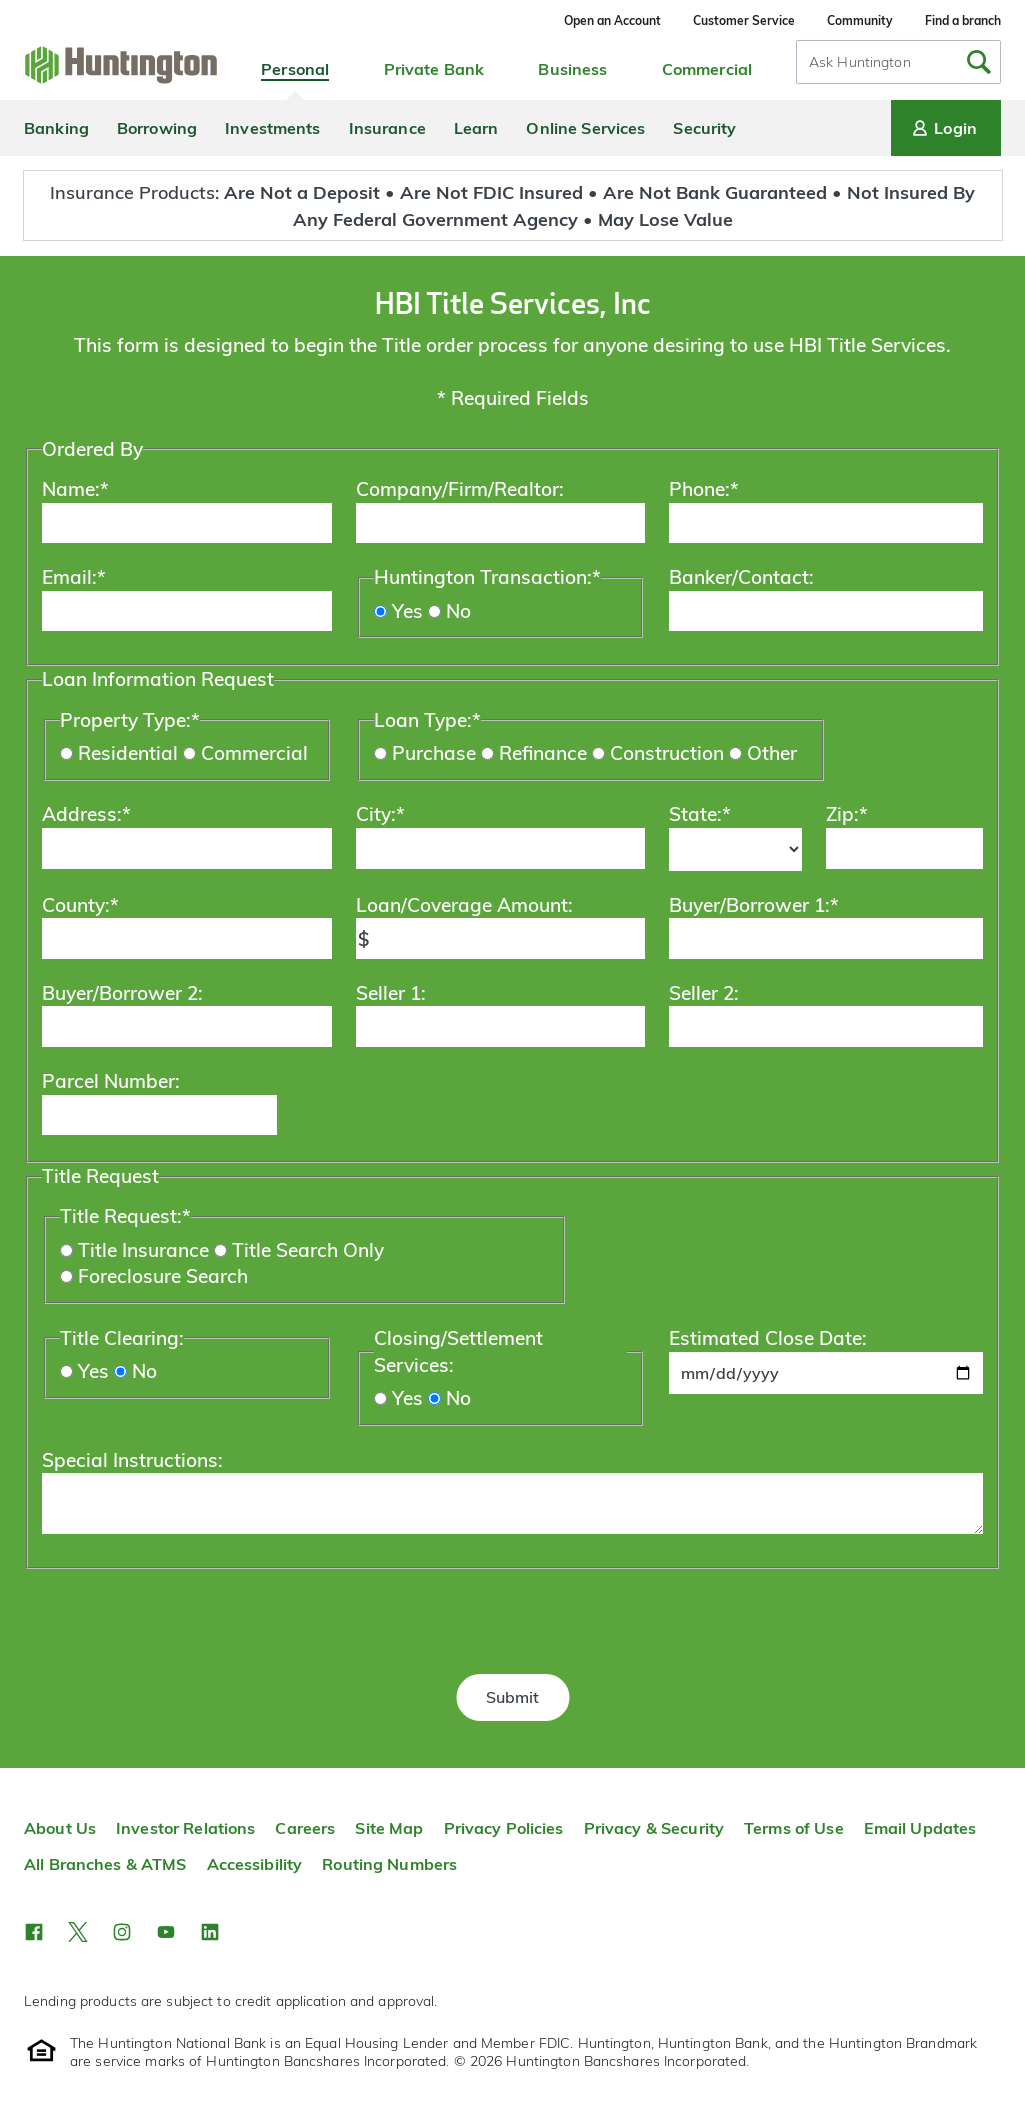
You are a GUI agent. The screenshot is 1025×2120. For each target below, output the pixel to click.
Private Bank (434, 69)
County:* (80, 905)
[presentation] (513, 1614)
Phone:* (704, 489)
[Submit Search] (979, 62)
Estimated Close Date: (768, 1338)
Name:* (75, 489)
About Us (60, 1828)
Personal (295, 69)
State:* (700, 814)
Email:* (74, 577)
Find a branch (963, 20)
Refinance (543, 753)
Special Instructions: (132, 1460)
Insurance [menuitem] (387, 128)
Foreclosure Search (163, 1276)
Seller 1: (391, 993)
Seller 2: (704, 993)
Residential (128, 753)
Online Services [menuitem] (585, 128)
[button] (34, 1932)
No (458, 611)
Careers (305, 1828)
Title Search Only (308, 1250)
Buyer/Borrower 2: (122, 993)
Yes (407, 611)
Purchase (434, 753)
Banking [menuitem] (56, 128)
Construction (667, 753)
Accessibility (255, 1864)
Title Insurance (143, 1250)
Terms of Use (794, 1828)
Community (860, 20)
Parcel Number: (111, 1081)
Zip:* (847, 814)
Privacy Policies (504, 1828)
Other (772, 753)
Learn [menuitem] (476, 128)
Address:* (86, 814)
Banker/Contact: (741, 577)
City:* (380, 814)
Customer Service (744, 20)
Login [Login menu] (943, 128)
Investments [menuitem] (272, 128)
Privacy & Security (654, 1828)
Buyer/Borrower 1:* (754, 905)
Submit (512, 1697)
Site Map (389, 1828)
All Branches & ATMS (105, 1864)
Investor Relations (185, 1828)
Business (572, 69)
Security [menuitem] (704, 128)
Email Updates (920, 1828)
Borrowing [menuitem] (157, 128)
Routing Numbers (389, 1864)
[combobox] (898, 62)
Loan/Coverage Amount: (464, 905)
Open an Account (612, 20)
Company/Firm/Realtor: (460, 489)
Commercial (707, 69)
